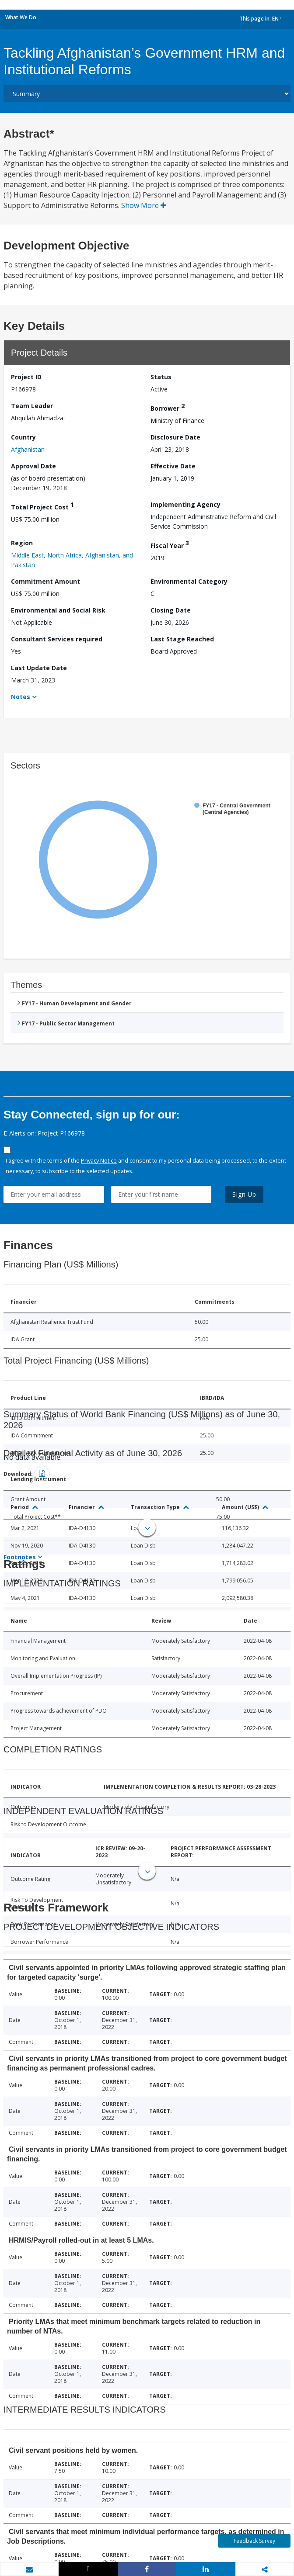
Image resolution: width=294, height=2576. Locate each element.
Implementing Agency (185, 504)
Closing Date (170, 610)
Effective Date (173, 466)
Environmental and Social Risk (58, 610)
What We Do (20, 17)
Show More (143, 205)
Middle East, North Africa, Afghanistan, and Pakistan (72, 560)
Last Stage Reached (182, 639)
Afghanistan (28, 449)
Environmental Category (189, 581)
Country (23, 437)
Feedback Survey (254, 2541)
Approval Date (33, 466)
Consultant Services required (56, 639)
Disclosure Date (175, 437)
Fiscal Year (169, 544)
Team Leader (32, 406)
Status (161, 377)
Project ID (26, 377)
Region (22, 543)
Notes (20, 696)
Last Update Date (39, 668)
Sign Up (244, 1194)
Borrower (167, 407)
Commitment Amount (45, 581)
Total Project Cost (42, 505)
